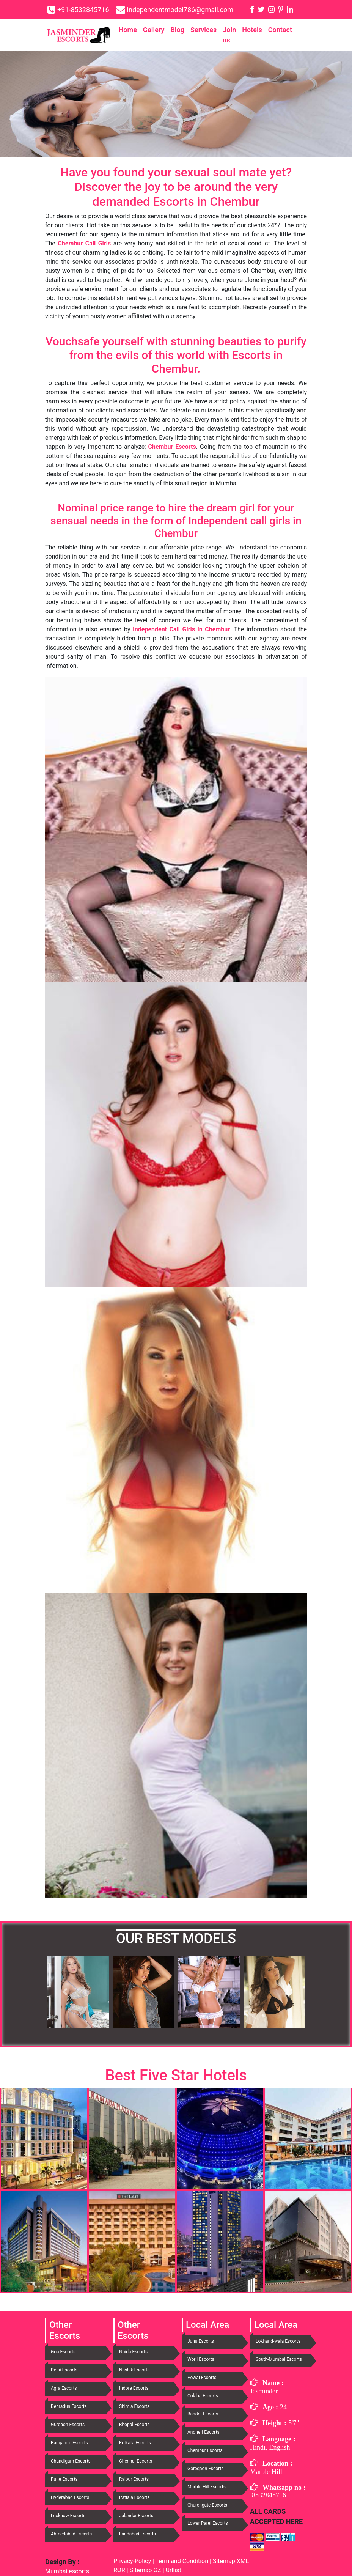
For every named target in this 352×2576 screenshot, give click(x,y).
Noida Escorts (133, 2351)
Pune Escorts (64, 2479)
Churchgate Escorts (207, 2505)
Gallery (154, 30)
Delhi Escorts (64, 2370)
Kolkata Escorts (135, 2442)
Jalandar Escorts (136, 2515)
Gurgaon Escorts (68, 2424)
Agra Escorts (64, 2388)
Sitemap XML (231, 2561)
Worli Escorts (200, 2359)
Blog (177, 30)
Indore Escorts (133, 2388)
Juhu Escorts (200, 2341)
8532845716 (269, 2495)
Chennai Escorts (135, 2461)
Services (203, 30)
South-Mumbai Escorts (279, 2359)
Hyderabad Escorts (70, 2497)
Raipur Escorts (134, 2479)
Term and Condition (182, 2561)
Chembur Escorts (172, 446)
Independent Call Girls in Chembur (181, 629)
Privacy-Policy (132, 2561)
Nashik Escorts (134, 2370)
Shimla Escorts (134, 2406)
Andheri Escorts (203, 2432)
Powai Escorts (201, 2377)
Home (128, 30)
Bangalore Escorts (69, 2442)
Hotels (252, 30)
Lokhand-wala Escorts (278, 2341)
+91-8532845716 (83, 10)
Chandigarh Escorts (71, 2461)
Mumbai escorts (67, 2571)
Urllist (173, 2570)
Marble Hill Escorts (206, 2486)
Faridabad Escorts (137, 2534)
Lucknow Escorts (68, 2515)
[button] (65, 1992)
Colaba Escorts (202, 2395)
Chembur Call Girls (84, 243)
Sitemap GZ (145, 2570)
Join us (229, 35)
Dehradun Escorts (69, 2406)
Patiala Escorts (134, 2497)
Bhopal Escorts (134, 2424)
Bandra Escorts (202, 2414)
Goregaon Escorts (205, 2468)
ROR (119, 2570)
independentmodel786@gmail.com (180, 10)
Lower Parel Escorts (207, 2523)
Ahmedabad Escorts (71, 2534)
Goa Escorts (63, 2351)
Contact (280, 30)
